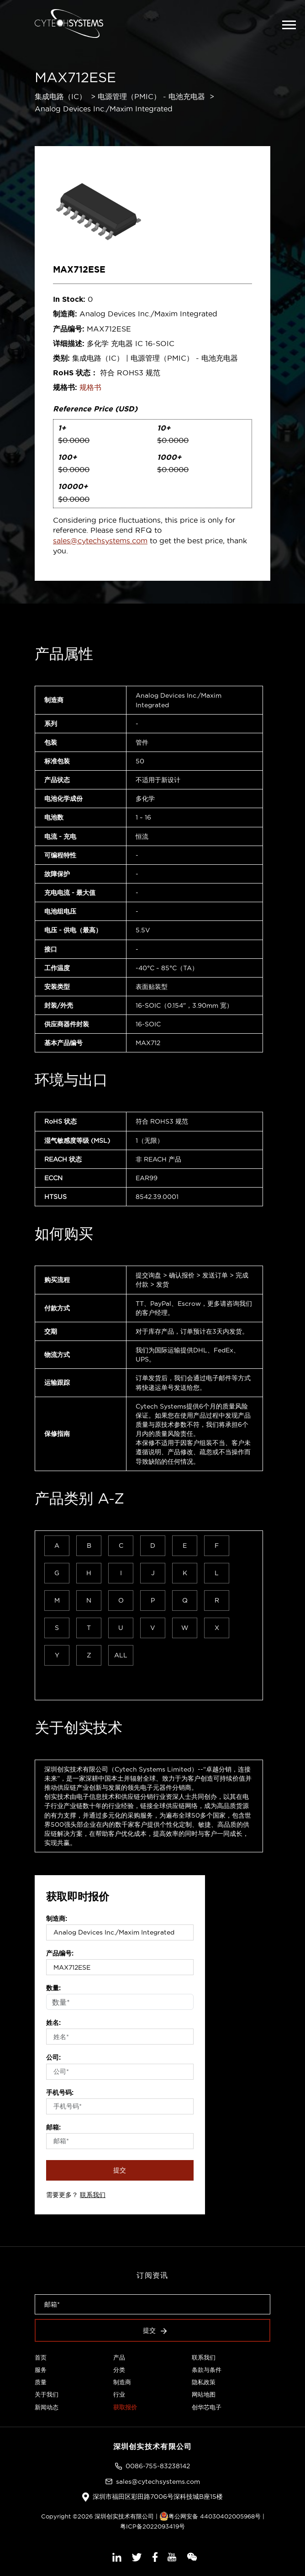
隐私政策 (204, 2382)
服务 (41, 2369)
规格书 (90, 387)
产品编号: (60, 1953)
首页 (41, 2357)
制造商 (122, 2382)
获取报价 (125, 2407)
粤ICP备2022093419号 (152, 2526)
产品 (119, 2357)
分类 (119, 2369)
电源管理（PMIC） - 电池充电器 (151, 96)
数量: (53, 1988)
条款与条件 (206, 2369)
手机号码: (60, 2092)
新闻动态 (46, 2407)
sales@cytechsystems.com (100, 540)
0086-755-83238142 (158, 2466)
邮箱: (53, 2127)
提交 (120, 2170)
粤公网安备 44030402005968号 (210, 2516)
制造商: (56, 1918)
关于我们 (46, 2394)
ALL (120, 1655)
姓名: (53, 2022)
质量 (41, 2382)
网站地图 (204, 2394)
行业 (119, 2394)
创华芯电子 (206, 2407)
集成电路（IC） (60, 96)
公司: (53, 2057)
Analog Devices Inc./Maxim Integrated (104, 109)
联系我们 (92, 2194)
